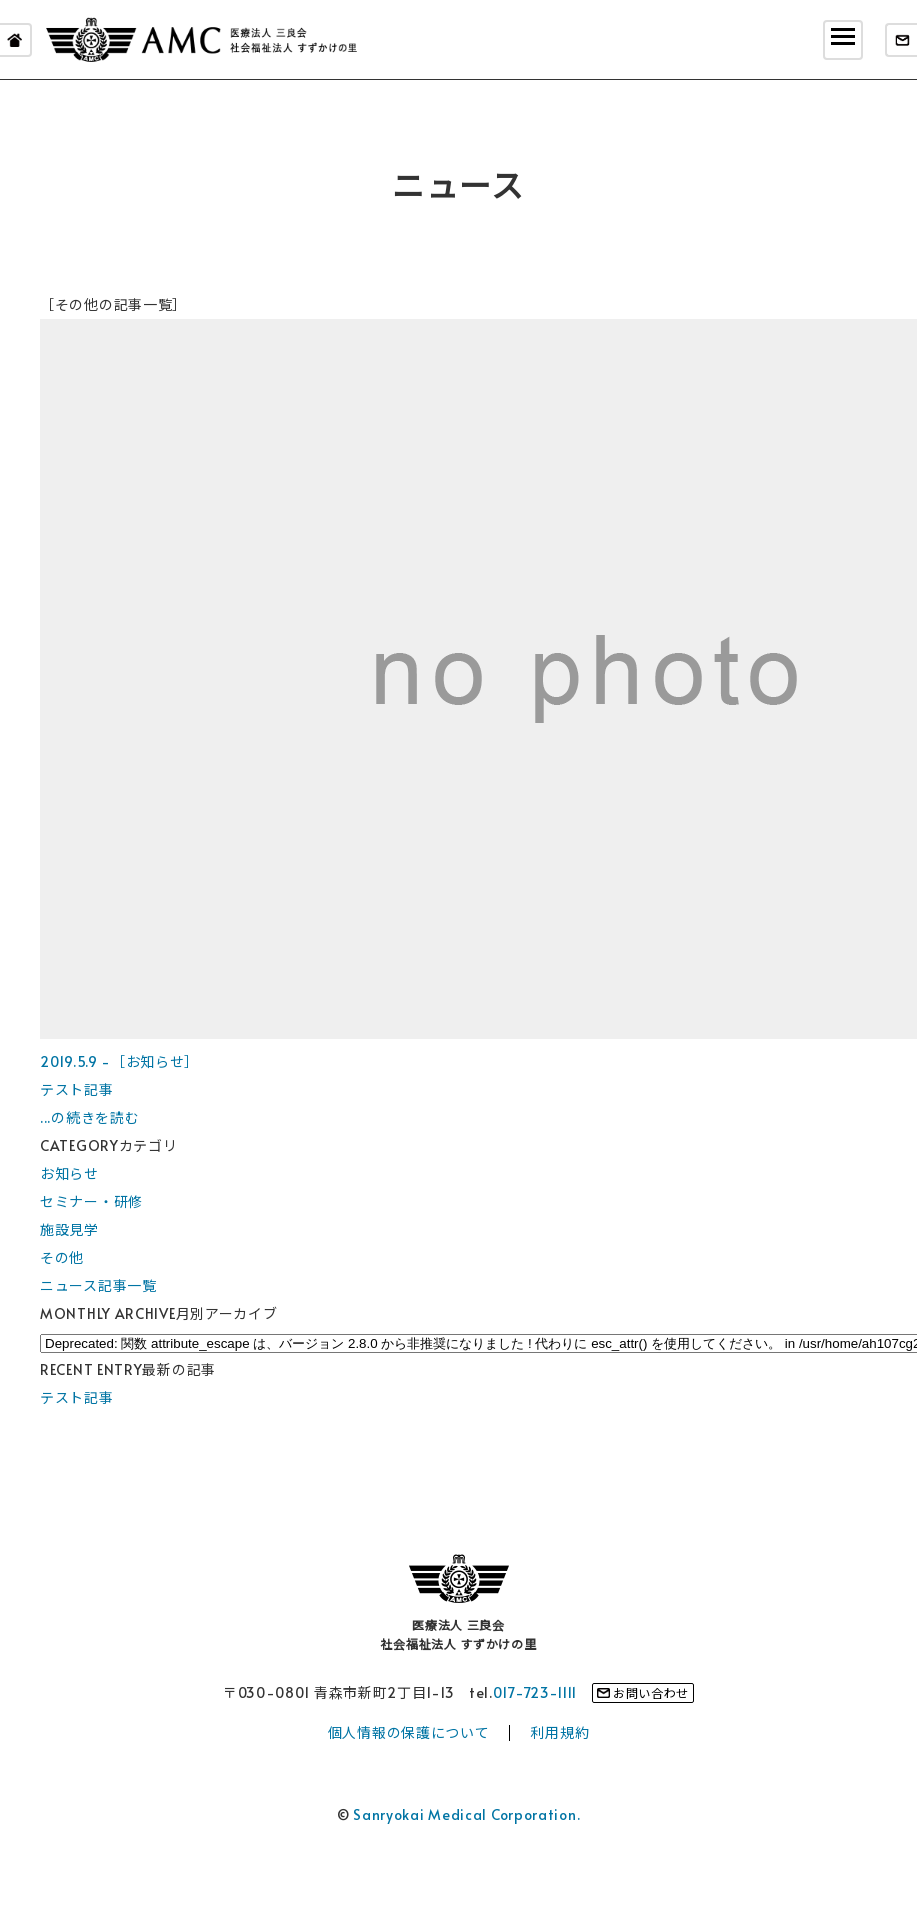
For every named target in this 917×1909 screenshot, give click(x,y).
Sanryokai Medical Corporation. (466, 1814)
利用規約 (559, 1732)
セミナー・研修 (91, 1201)
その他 (62, 1257)
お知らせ (69, 1173)
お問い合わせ (651, 1693)
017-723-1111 (535, 1692)
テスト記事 (77, 1397)
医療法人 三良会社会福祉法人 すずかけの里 (458, 1634)
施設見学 (69, 1229)
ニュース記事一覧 (98, 1285)
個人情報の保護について (409, 1732)
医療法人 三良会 (201, 40)
